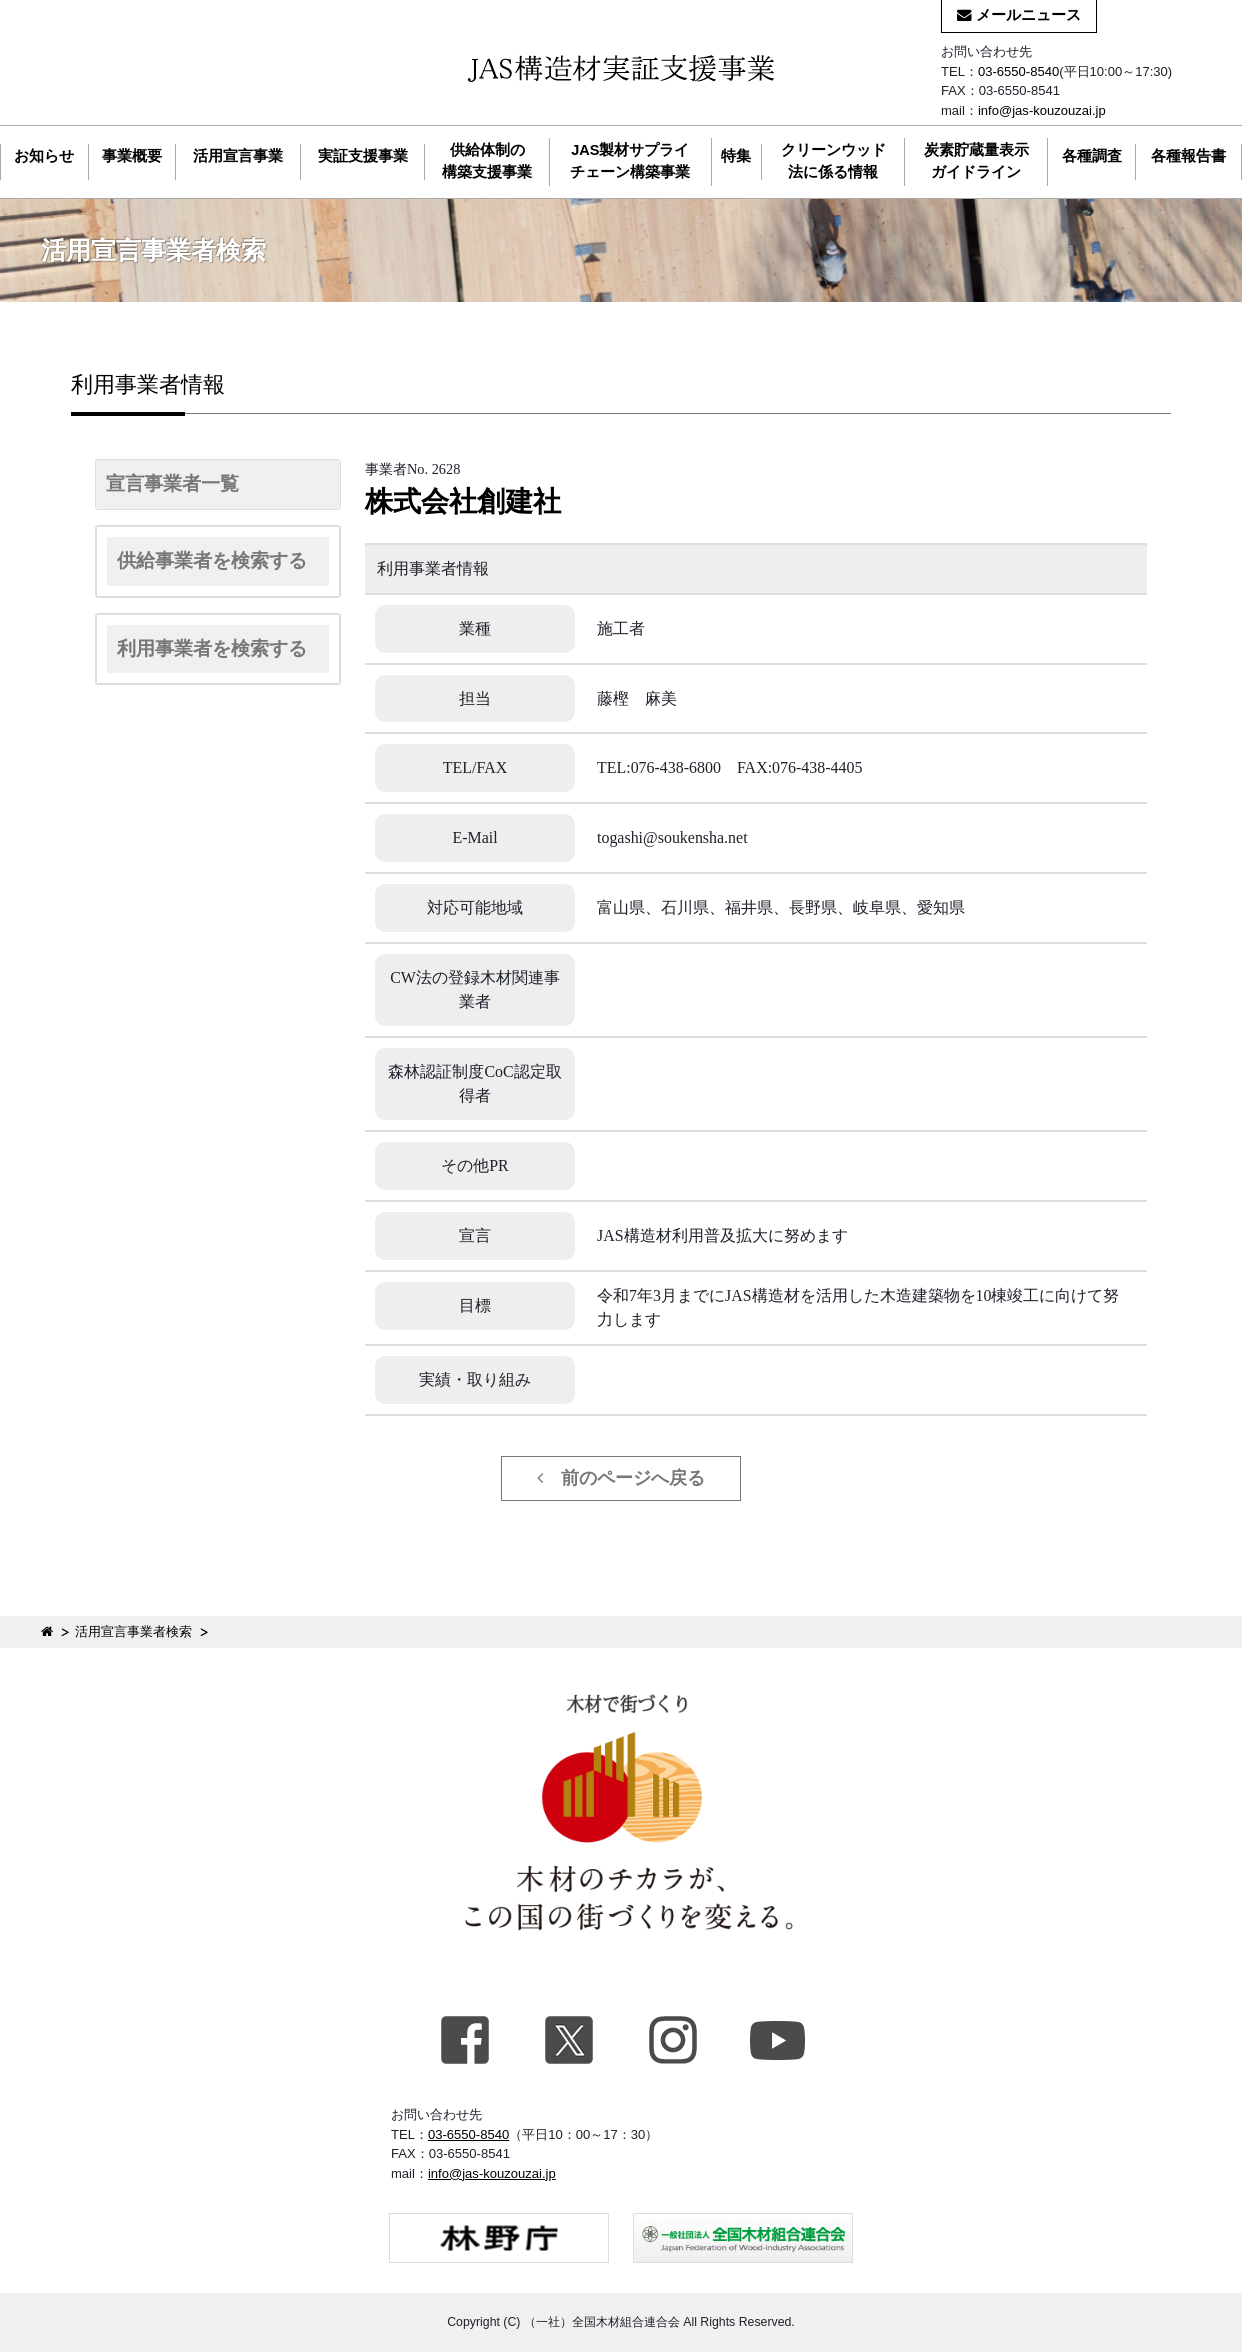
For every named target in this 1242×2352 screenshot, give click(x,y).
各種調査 (1092, 156)
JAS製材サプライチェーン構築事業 (630, 161)
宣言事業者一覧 (172, 483)
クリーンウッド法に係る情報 (833, 161)
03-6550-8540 (1018, 71)
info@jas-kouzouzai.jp (1042, 110)
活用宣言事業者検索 (133, 1631)
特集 (736, 156)
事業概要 (132, 156)
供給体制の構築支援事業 (487, 161)
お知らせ (44, 156)
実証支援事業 (363, 156)
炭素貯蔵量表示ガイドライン (976, 161)
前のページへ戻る (621, 1478)
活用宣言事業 (238, 156)
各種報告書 (1188, 156)
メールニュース (1019, 15)
